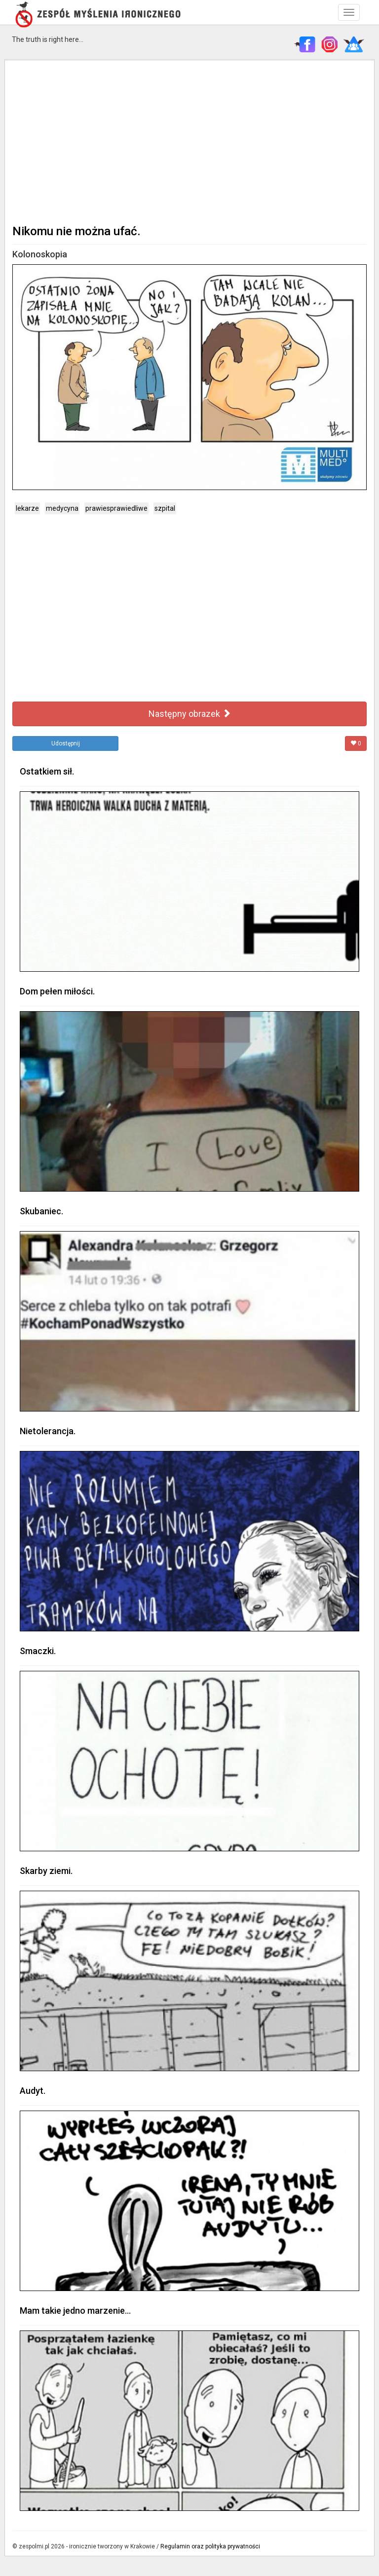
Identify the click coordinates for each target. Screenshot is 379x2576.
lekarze (27, 508)
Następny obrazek (190, 713)
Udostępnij (65, 743)
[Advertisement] (189, 141)
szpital (164, 508)
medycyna (62, 508)
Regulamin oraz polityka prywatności (210, 2546)
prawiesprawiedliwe (116, 508)
